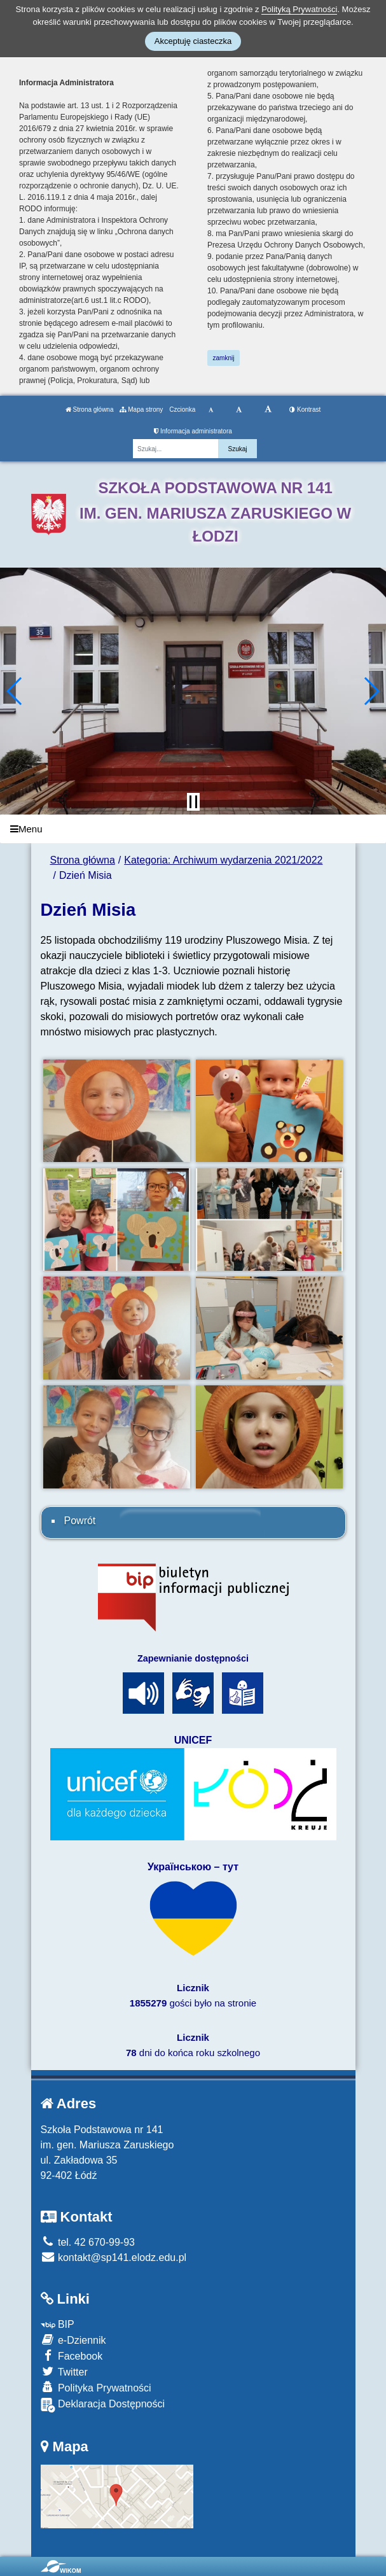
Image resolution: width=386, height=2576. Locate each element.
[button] (15, 691)
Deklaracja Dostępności (103, 2405)
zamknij (224, 357)
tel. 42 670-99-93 (88, 2242)
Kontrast (305, 409)
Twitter (64, 2371)
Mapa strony (141, 409)
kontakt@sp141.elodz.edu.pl (114, 2257)
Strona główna (89, 409)
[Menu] (193, 829)
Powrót (80, 1520)
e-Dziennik (73, 2340)
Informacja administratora (193, 431)
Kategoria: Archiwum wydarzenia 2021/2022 (223, 860)
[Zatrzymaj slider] (193, 801)
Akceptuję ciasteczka (193, 41)
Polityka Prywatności (96, 2387)
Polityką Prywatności (299, 9)
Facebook (72, 2355)
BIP (57, 2324)
